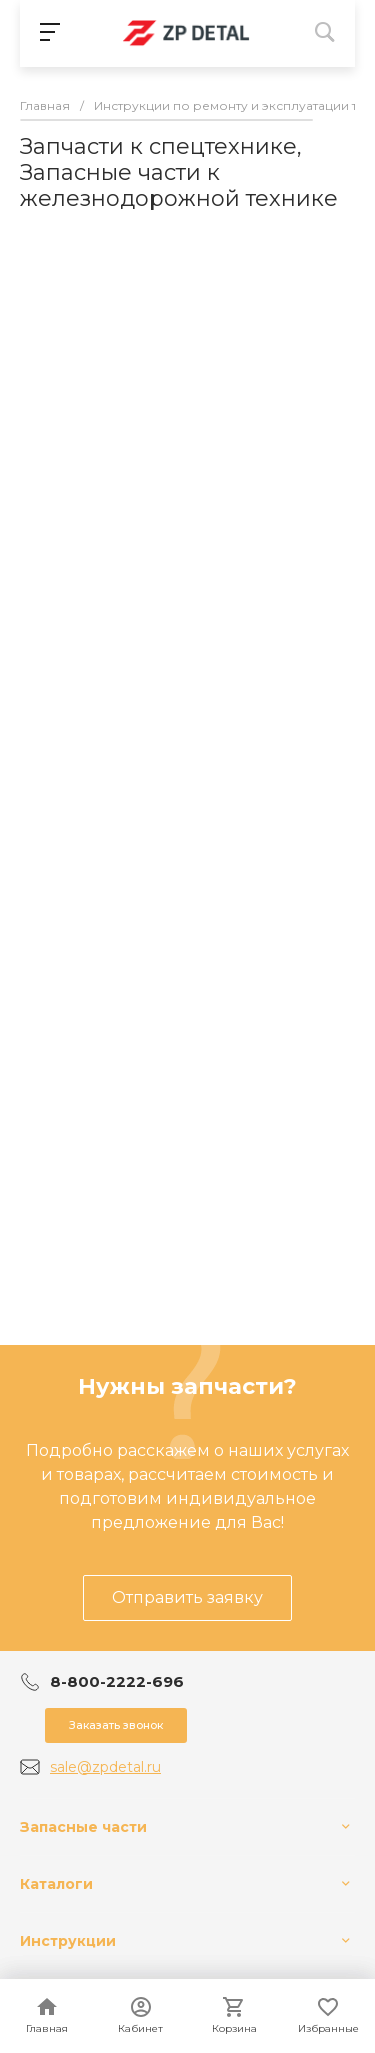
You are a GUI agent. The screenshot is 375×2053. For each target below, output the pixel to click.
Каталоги (56, 1884)
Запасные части (83, 1827)
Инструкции (68, 1941)
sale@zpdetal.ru (105, 1767)
